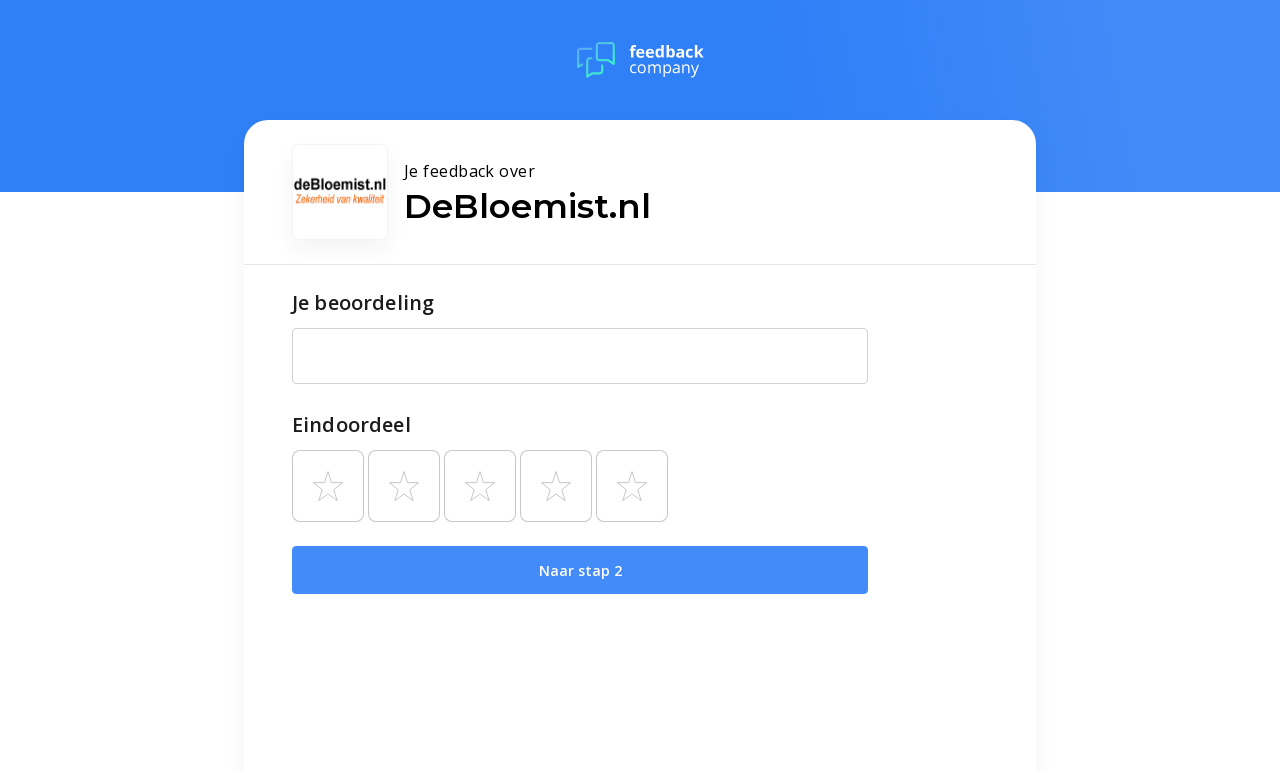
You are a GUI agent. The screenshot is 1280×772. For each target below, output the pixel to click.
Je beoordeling (363, 302)
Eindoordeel (351, 424)
